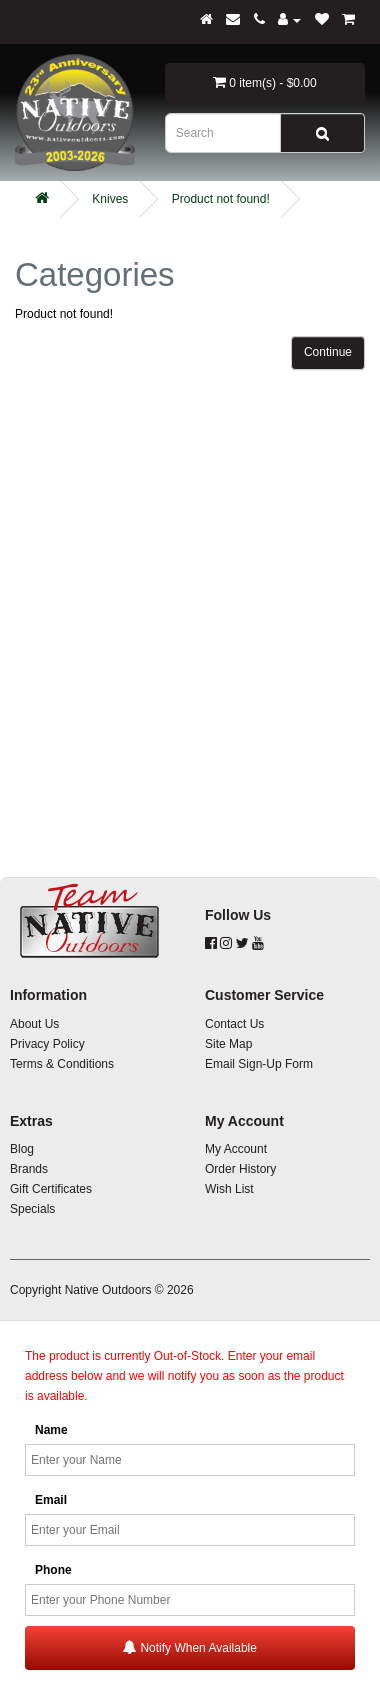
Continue (328, 352)
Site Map (228, 1044)
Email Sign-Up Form (259, 1064)
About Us (34, 1024)
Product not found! (221, 199)
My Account (236, 1149)
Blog (22, 1149)
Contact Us (234, 1024)
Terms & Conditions (62, 1064)
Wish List (229, 1189)
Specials (32, 1209)
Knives (110, 199)
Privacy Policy (47, 1044)
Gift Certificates (51, 1189)
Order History (240, 1169)
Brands (29, 1169)
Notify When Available (190, 1647)
